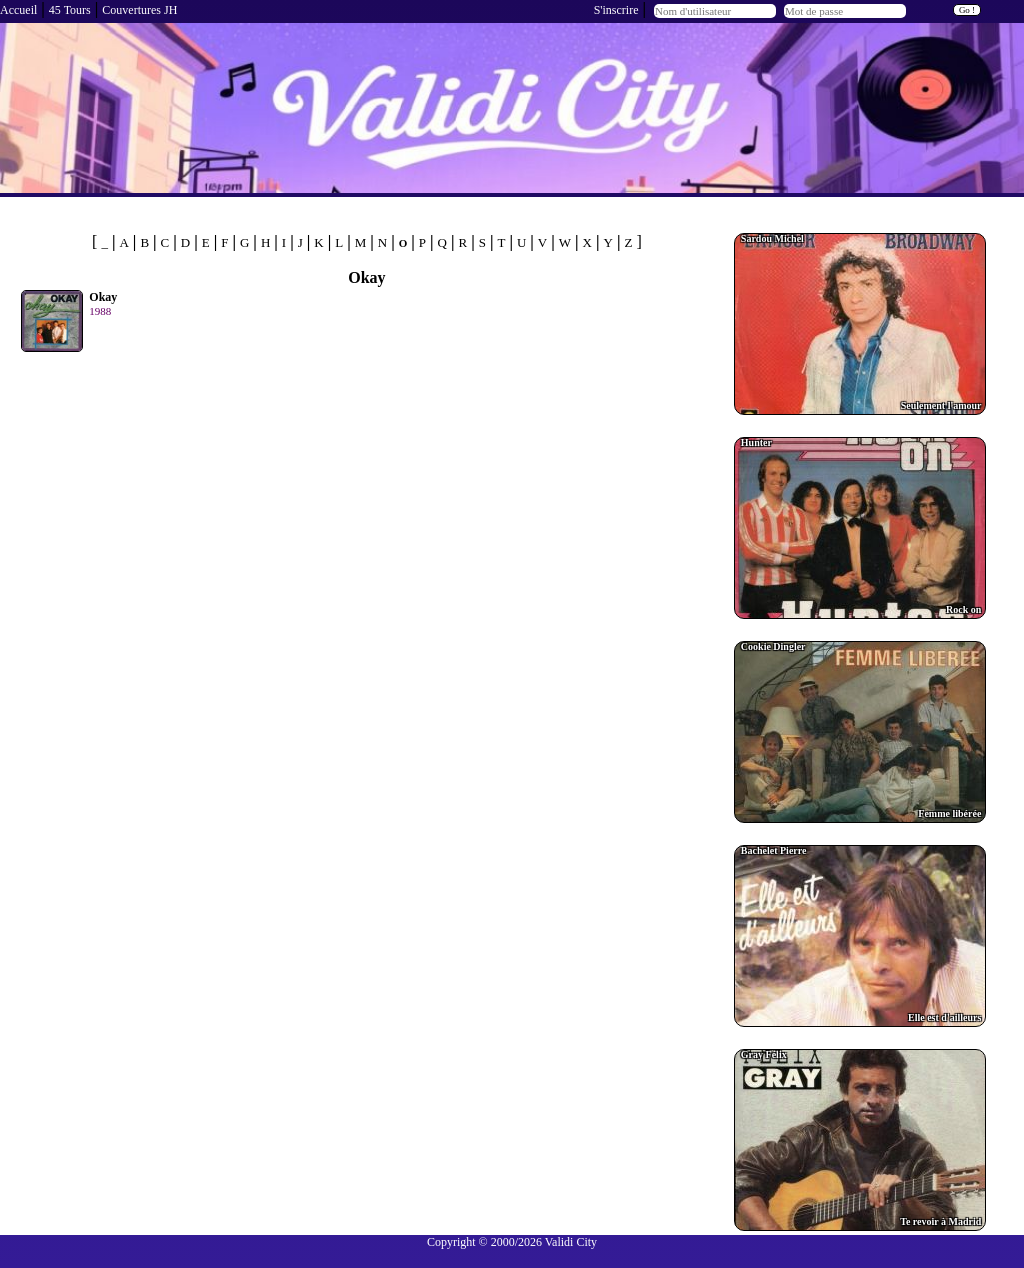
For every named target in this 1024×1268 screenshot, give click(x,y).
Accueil (18, 10)
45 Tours (70, 10)
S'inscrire (616, 10)
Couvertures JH (139, 10)
